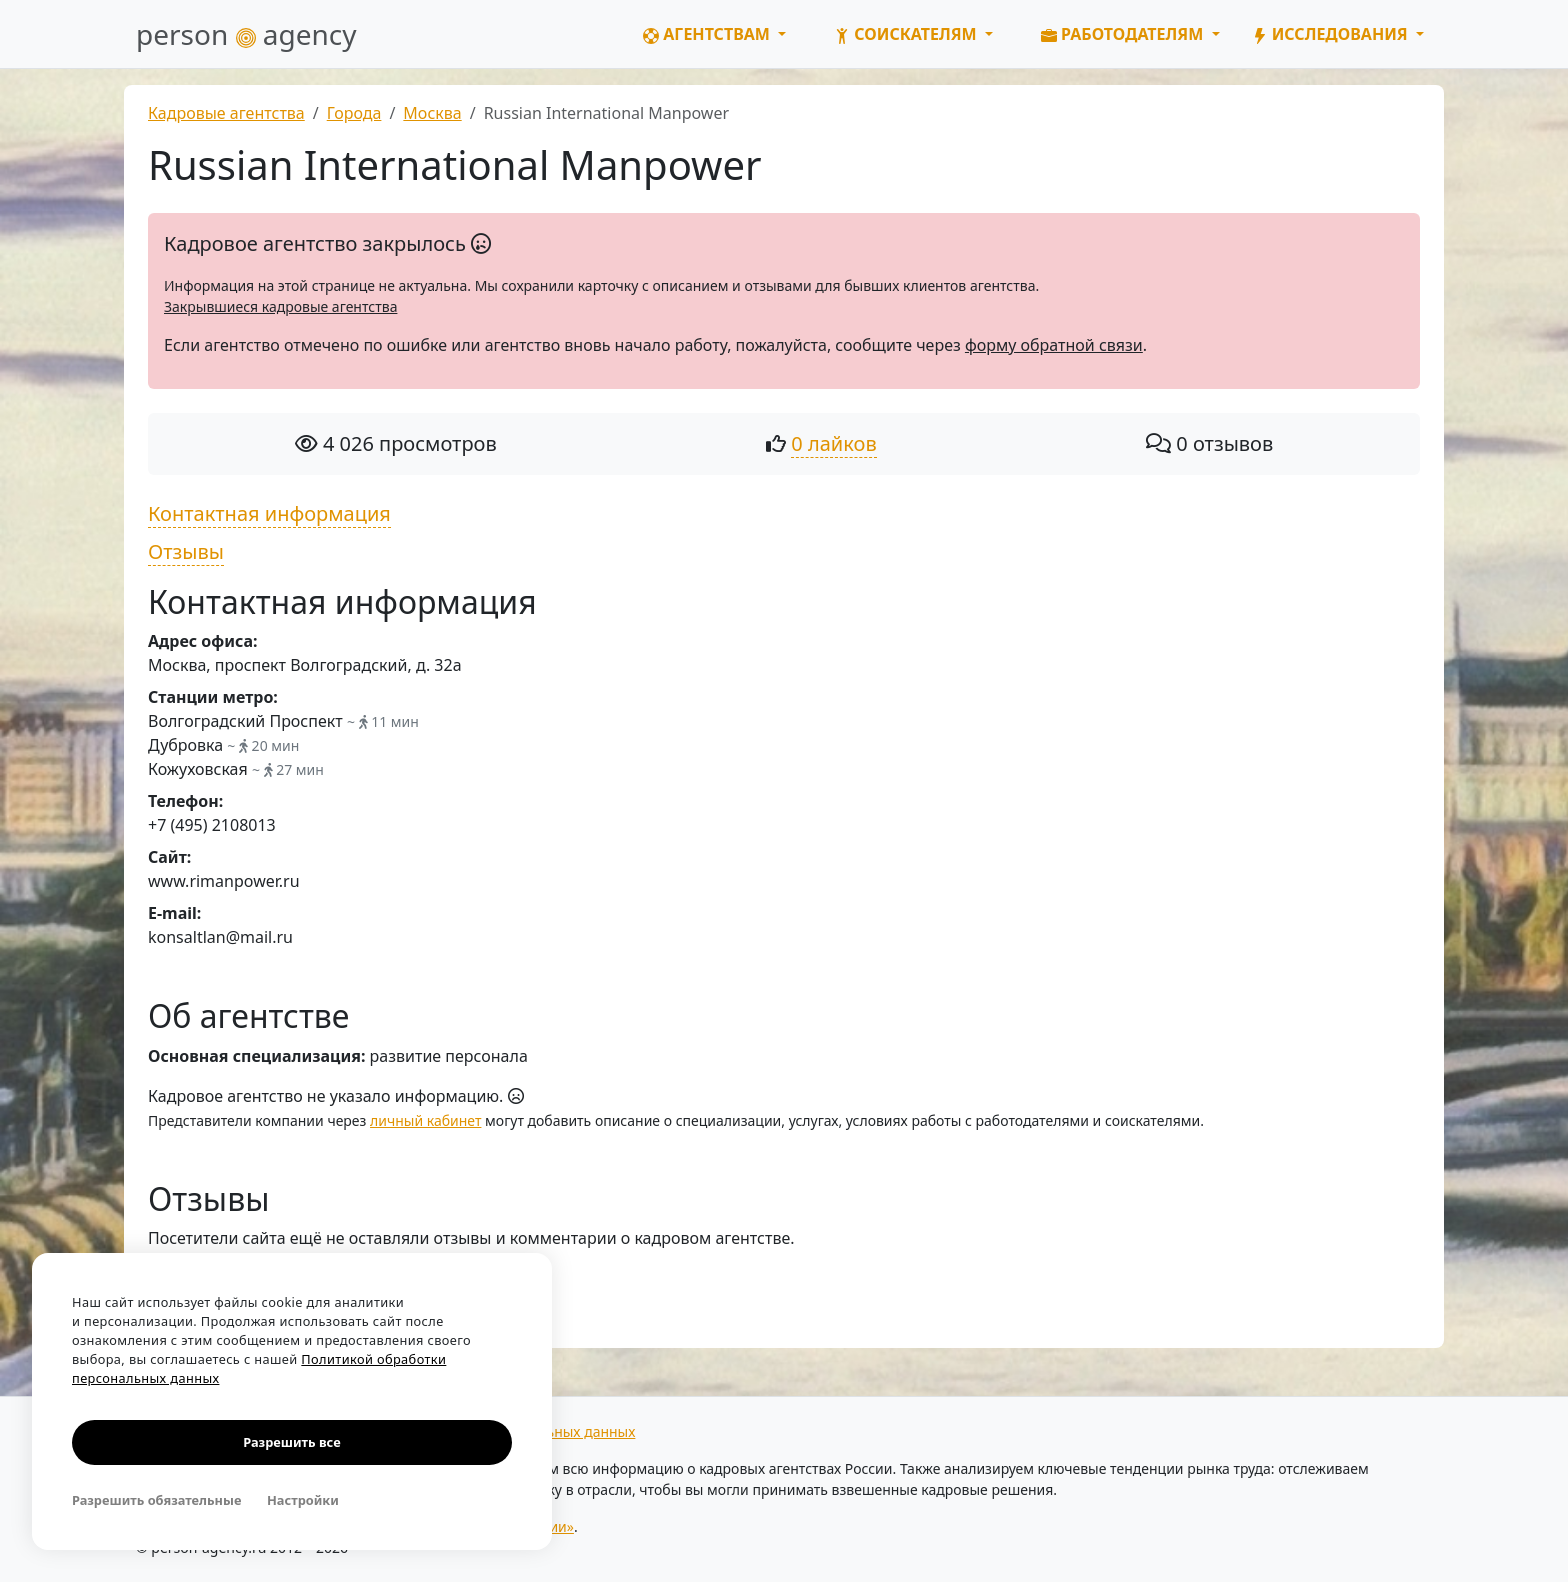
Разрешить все (291, 1442)
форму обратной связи (1054, 345)
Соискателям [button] (907, 34)
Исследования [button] (1332, 34)
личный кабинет (425, 1120)
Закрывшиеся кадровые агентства (280, 306)
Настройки (303, 1500)
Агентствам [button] (708, 34)
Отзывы (186, 551)
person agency (246, 34)
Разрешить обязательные (156, 1500)
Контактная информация (269, 513)
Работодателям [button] (1124, 34)
